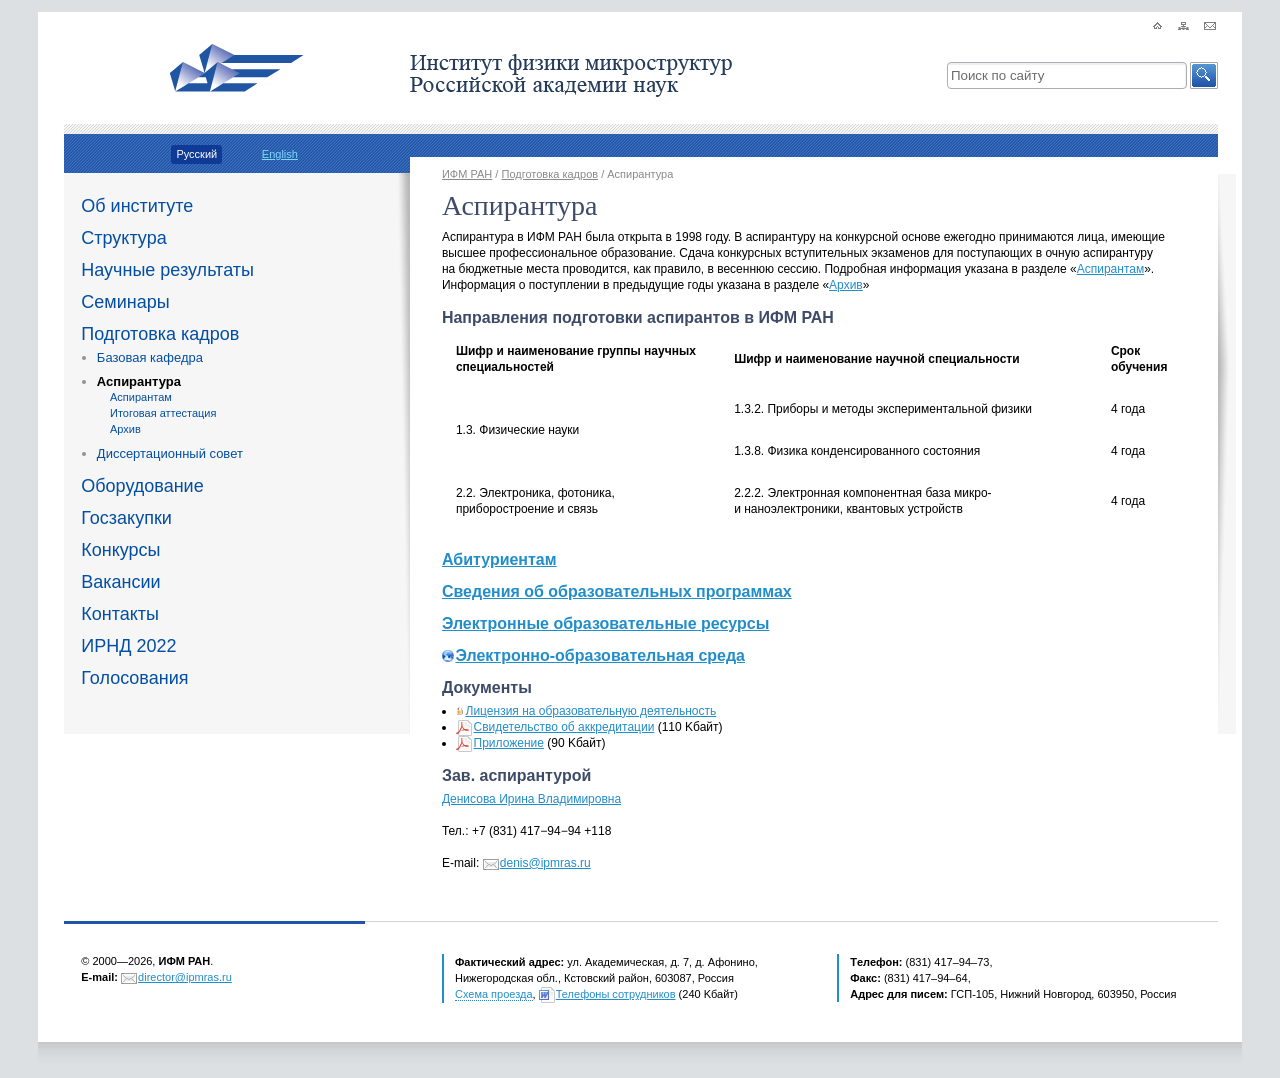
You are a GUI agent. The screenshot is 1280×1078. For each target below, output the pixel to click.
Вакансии (120, 582)
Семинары (125, 302)
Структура (123, 238)
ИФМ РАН (467, 174)
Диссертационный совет (170, 453)
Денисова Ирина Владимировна (531, 799)
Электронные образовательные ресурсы (605, 623)
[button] (1204, 75)
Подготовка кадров (160, 334)
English (280, 154)
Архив (125, 429)
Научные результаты (167, 270)
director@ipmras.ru (185, 977)
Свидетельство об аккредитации (564, 727)
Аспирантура (139, 381)
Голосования (134, 678)
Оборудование (142, 486)
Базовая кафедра (150, 357)
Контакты (120, 614)
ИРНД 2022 (128, 646)
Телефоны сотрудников (616, 994)
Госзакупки (126, 518)
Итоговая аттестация (163, 413)
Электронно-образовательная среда (600, 655)
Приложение (509, 743)
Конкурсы (120, 550)
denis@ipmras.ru (545, 863)
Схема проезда (494, 994)
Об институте (137, 206)
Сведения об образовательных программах (617, 591)
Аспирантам (141, 397)
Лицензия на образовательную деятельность (591, 711)
